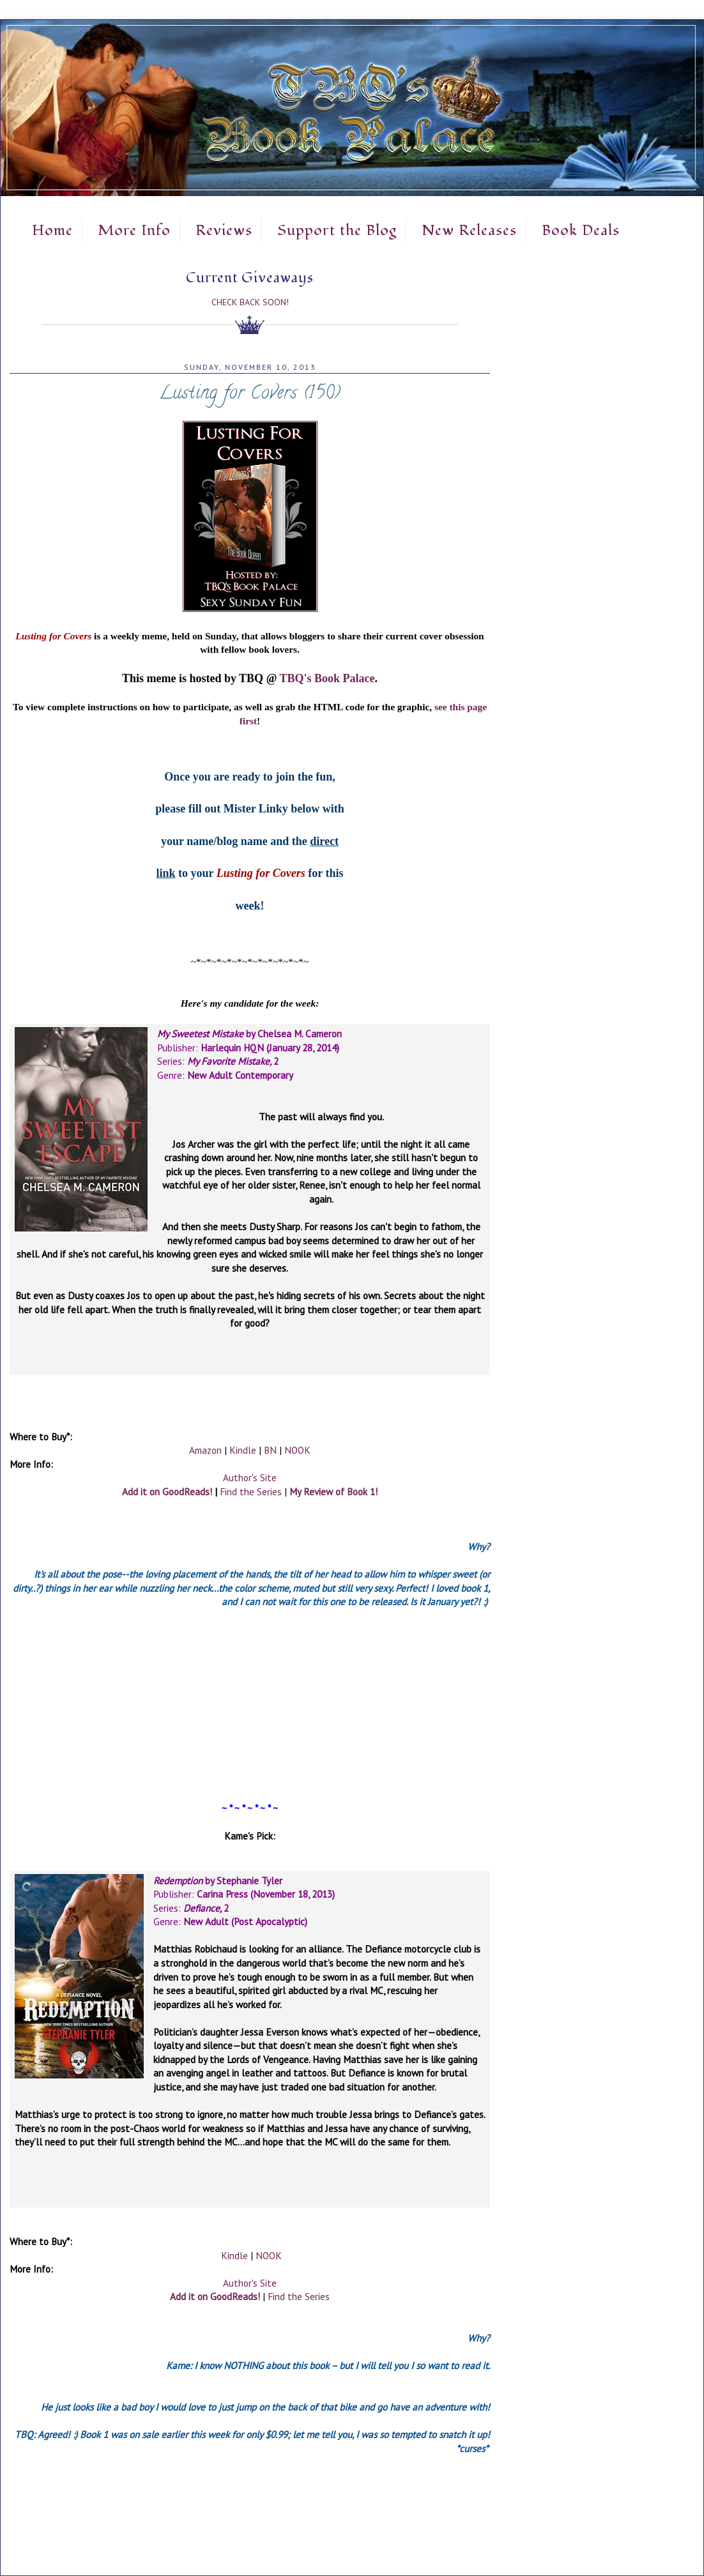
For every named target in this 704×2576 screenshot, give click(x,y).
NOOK (297, 1450)
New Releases (469, 230)
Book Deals (581, 230)
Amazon (205, 1450)
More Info (134, 230)
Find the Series (251, 1491)
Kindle (242, 1450)
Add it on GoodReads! (167, 1491)
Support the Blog (337, 230)
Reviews (223, 230)
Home (52, 230)
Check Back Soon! (250, 302)
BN (270, 1450)
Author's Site (250, 1477)
